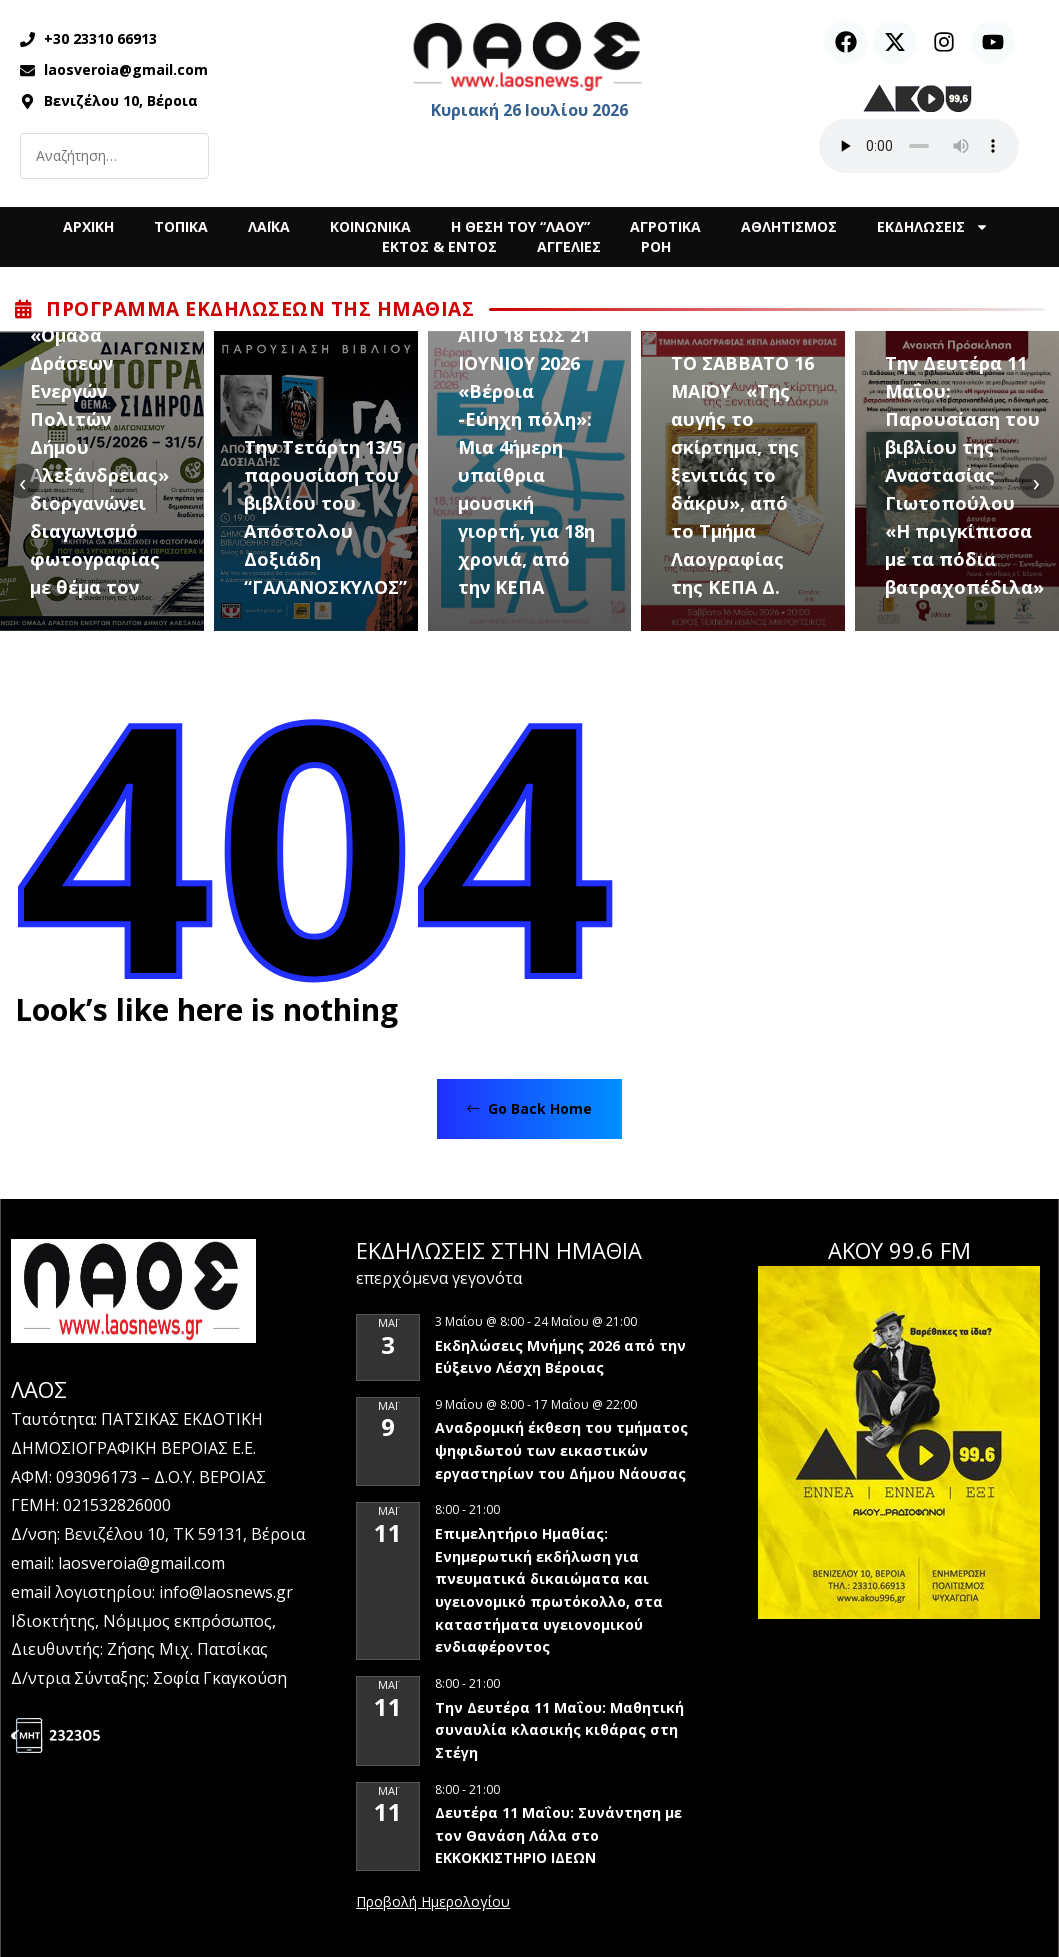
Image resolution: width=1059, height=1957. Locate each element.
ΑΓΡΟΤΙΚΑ (665, 226)
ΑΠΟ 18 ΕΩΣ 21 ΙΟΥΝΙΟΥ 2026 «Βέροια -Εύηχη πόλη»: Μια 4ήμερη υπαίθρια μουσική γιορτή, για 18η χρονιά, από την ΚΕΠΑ (526, 461)
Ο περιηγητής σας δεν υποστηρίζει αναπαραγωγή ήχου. (919, 146)
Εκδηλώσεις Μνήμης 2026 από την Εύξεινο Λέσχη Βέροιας (560, 1357)
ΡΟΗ (656, 246)
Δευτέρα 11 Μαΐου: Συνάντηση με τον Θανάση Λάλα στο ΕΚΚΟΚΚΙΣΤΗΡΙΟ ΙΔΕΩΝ (558, 1835)
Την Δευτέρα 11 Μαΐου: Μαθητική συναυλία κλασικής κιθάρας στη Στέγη (559, 1730)
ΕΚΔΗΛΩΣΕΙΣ (933, 227)
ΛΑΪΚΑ (269, 226)
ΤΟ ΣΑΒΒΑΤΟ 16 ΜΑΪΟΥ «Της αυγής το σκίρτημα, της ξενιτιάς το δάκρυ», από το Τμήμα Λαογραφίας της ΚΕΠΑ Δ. (742, 475)
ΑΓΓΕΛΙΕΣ (569, 246)
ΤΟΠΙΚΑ (181, 226)
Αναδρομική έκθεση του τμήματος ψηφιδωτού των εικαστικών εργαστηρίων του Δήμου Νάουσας (561, 1450)
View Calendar (433, 1903)
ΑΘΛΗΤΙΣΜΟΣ (789, 226)
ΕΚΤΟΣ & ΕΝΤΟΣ (439, 246)
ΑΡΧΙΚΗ (88, 226)
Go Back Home (529, 1108)
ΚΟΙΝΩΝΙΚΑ (370, 226)
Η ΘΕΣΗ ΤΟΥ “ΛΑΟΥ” (520, 226)
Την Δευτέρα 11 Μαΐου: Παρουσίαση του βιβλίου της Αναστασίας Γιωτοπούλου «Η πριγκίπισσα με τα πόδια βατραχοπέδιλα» (964, 475)
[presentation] (22, 481)
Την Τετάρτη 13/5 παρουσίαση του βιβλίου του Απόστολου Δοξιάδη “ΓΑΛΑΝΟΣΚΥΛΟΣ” (325, 517)
